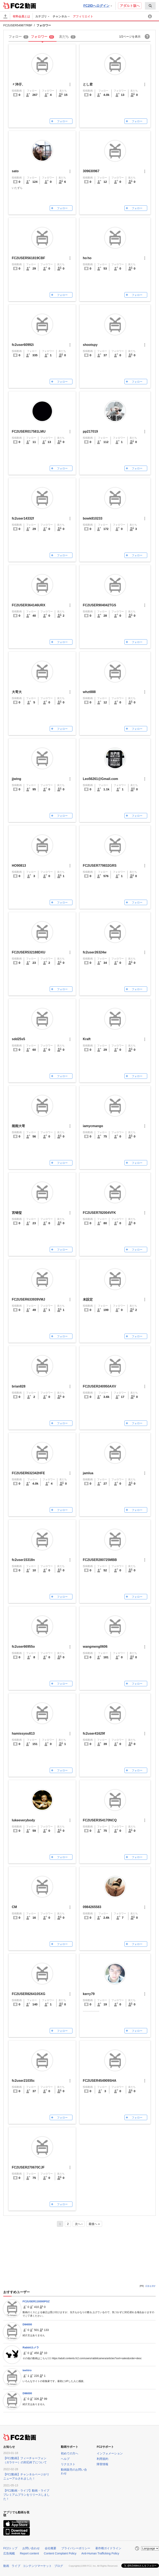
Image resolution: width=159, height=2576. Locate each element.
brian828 (18, 1386)
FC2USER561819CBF (28, 258)
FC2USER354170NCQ (100, 1820)
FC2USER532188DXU (28, 952)
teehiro (27, 2370)
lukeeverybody (23, 1820)
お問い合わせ (31, 2548)
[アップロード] (5, 16)
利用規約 (102, 2458)
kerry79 (89, 1994)
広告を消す (150, 2286)
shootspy (90, 345)
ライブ (16, 2565)
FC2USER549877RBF (17, 25)
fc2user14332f (23, 518)
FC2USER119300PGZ (36, 2301)
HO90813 (19, 865)
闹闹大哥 (18, 1126)
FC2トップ (10, 2548)
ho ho (87, 258)
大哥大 (17, 692)
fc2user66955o (23, 1646)
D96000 (27, 2393)
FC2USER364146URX (28, 605)
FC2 (13, 5)
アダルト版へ (130, 5)
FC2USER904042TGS (99, 605)
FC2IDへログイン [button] (97, 5)
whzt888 (89, 692)
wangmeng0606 (95, 1646)
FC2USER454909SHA (99, 2080)
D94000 (27, 2324)
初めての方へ (69, 2453)
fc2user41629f (94, 1733)
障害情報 (102, 2464)
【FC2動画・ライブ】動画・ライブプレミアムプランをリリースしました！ (26, 2494)
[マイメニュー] (150, 16)
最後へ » (94, 2224)
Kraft (86, 1039)
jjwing (16, 779)
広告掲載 (9, 2553)
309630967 (91, 171)
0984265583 (92, 1907)
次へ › (79, 2224)
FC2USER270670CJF (28, 2167)
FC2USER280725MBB (100, 1560)
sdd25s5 (18, 1039)
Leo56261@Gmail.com (100, 779)
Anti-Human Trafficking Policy (100, 2553)
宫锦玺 (17, 1212)
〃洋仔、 (18, 84)
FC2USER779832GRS (100, 865)
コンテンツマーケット (37, 2565)
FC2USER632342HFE (28, 1473)
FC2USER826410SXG (28, 1994)
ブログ (58, 2565)
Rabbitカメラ (31, 2347)
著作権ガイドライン (108, 2548)
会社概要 (50, 2548)
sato (15, 171)
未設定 (88, 1299)
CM (14, 1907)
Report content (29, 2553)
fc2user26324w (94, 952)
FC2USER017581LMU (29, 431)
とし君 (88, 84)
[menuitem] (150, 6)
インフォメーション (110, 2453)
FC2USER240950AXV (99, 1386)
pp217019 (90, 431)
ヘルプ (65, 2458)
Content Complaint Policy (60, 2553)
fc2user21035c (23, 2080)
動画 (6, 2565)
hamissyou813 (23, 1733)
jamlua (88, 1473)
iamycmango (93, 1126)
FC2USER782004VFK (99, 1212)
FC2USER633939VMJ (28, 1299)
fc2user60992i (23, 345)
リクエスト (68, 2464)
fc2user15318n (23, 1560)
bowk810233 (92, 518)
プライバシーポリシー (75, 2548)
